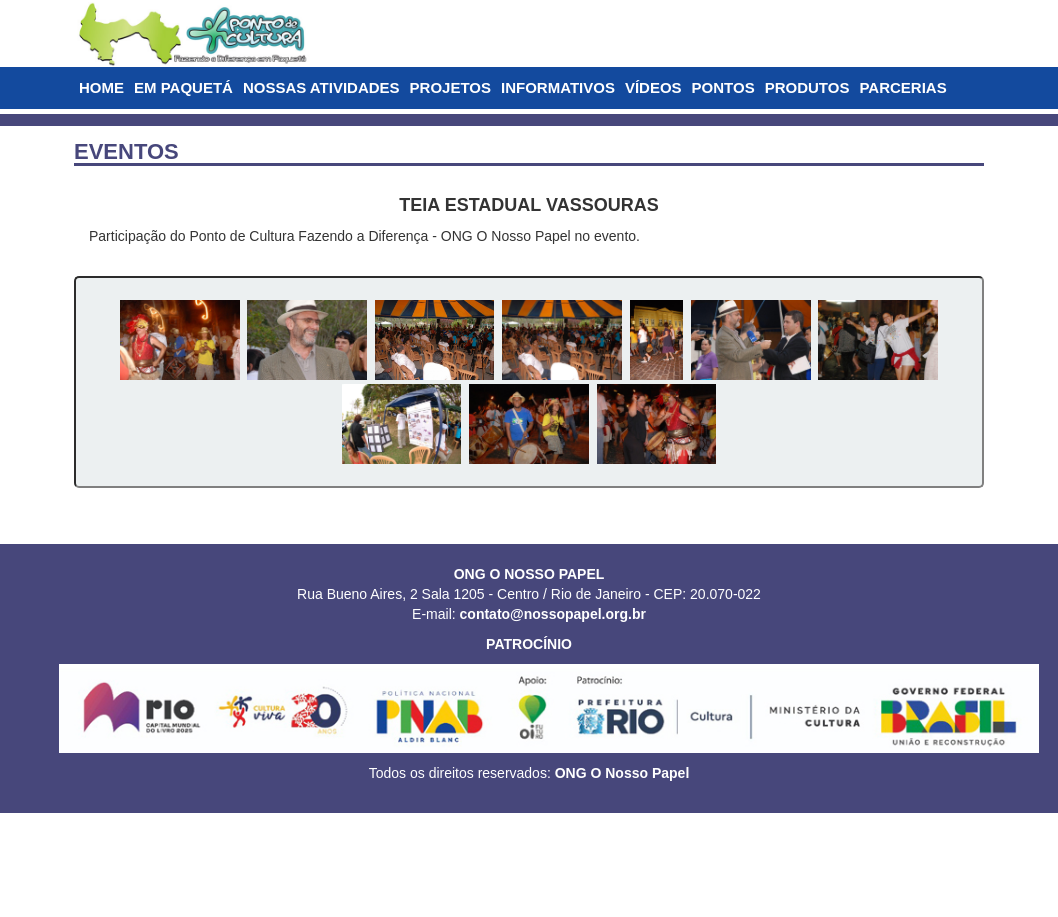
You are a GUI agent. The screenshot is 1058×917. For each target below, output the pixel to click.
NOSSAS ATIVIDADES (321, 87)
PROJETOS (450, 87)
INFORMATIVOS (558, 87)
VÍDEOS (653, 87)
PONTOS (723, 87)
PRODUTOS (807, 87)
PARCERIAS (902, 87)
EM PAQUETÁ (183, 87)
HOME (101, 87)
